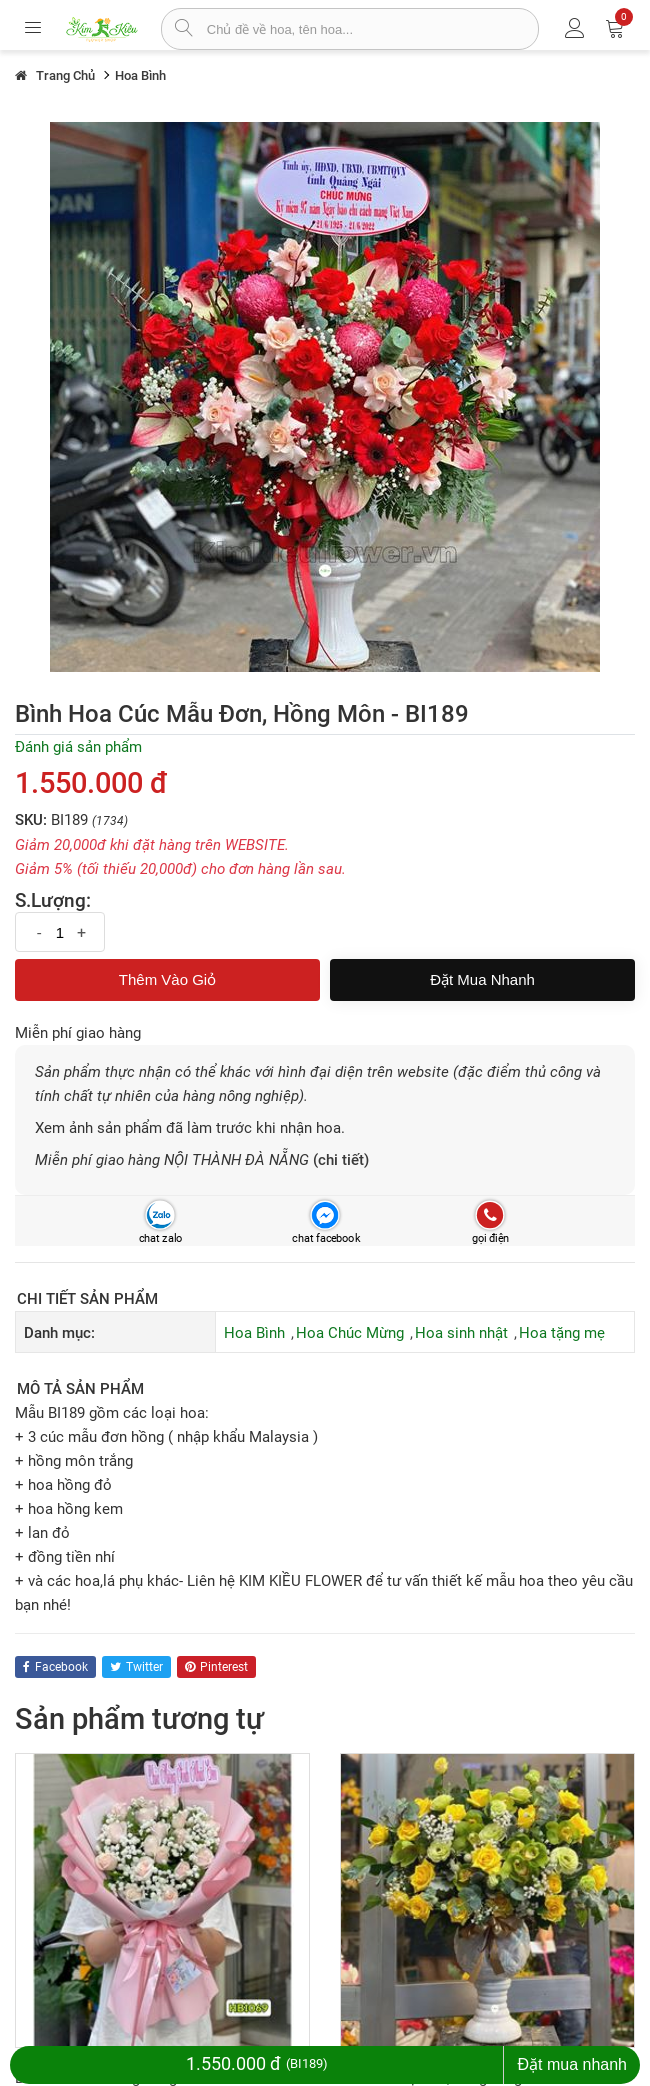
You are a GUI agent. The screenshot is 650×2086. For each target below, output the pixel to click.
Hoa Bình (254, 1333)
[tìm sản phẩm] (184, 30)
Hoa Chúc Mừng (350, 1333)
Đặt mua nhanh (482, 979)
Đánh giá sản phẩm (78, 747)
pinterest (216, 1667)
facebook (55, 1667)
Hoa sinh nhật (461, 1333)
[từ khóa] (372, 29)
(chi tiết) (341, 1160)
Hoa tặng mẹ (562, 1333)
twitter (136, 1667)
